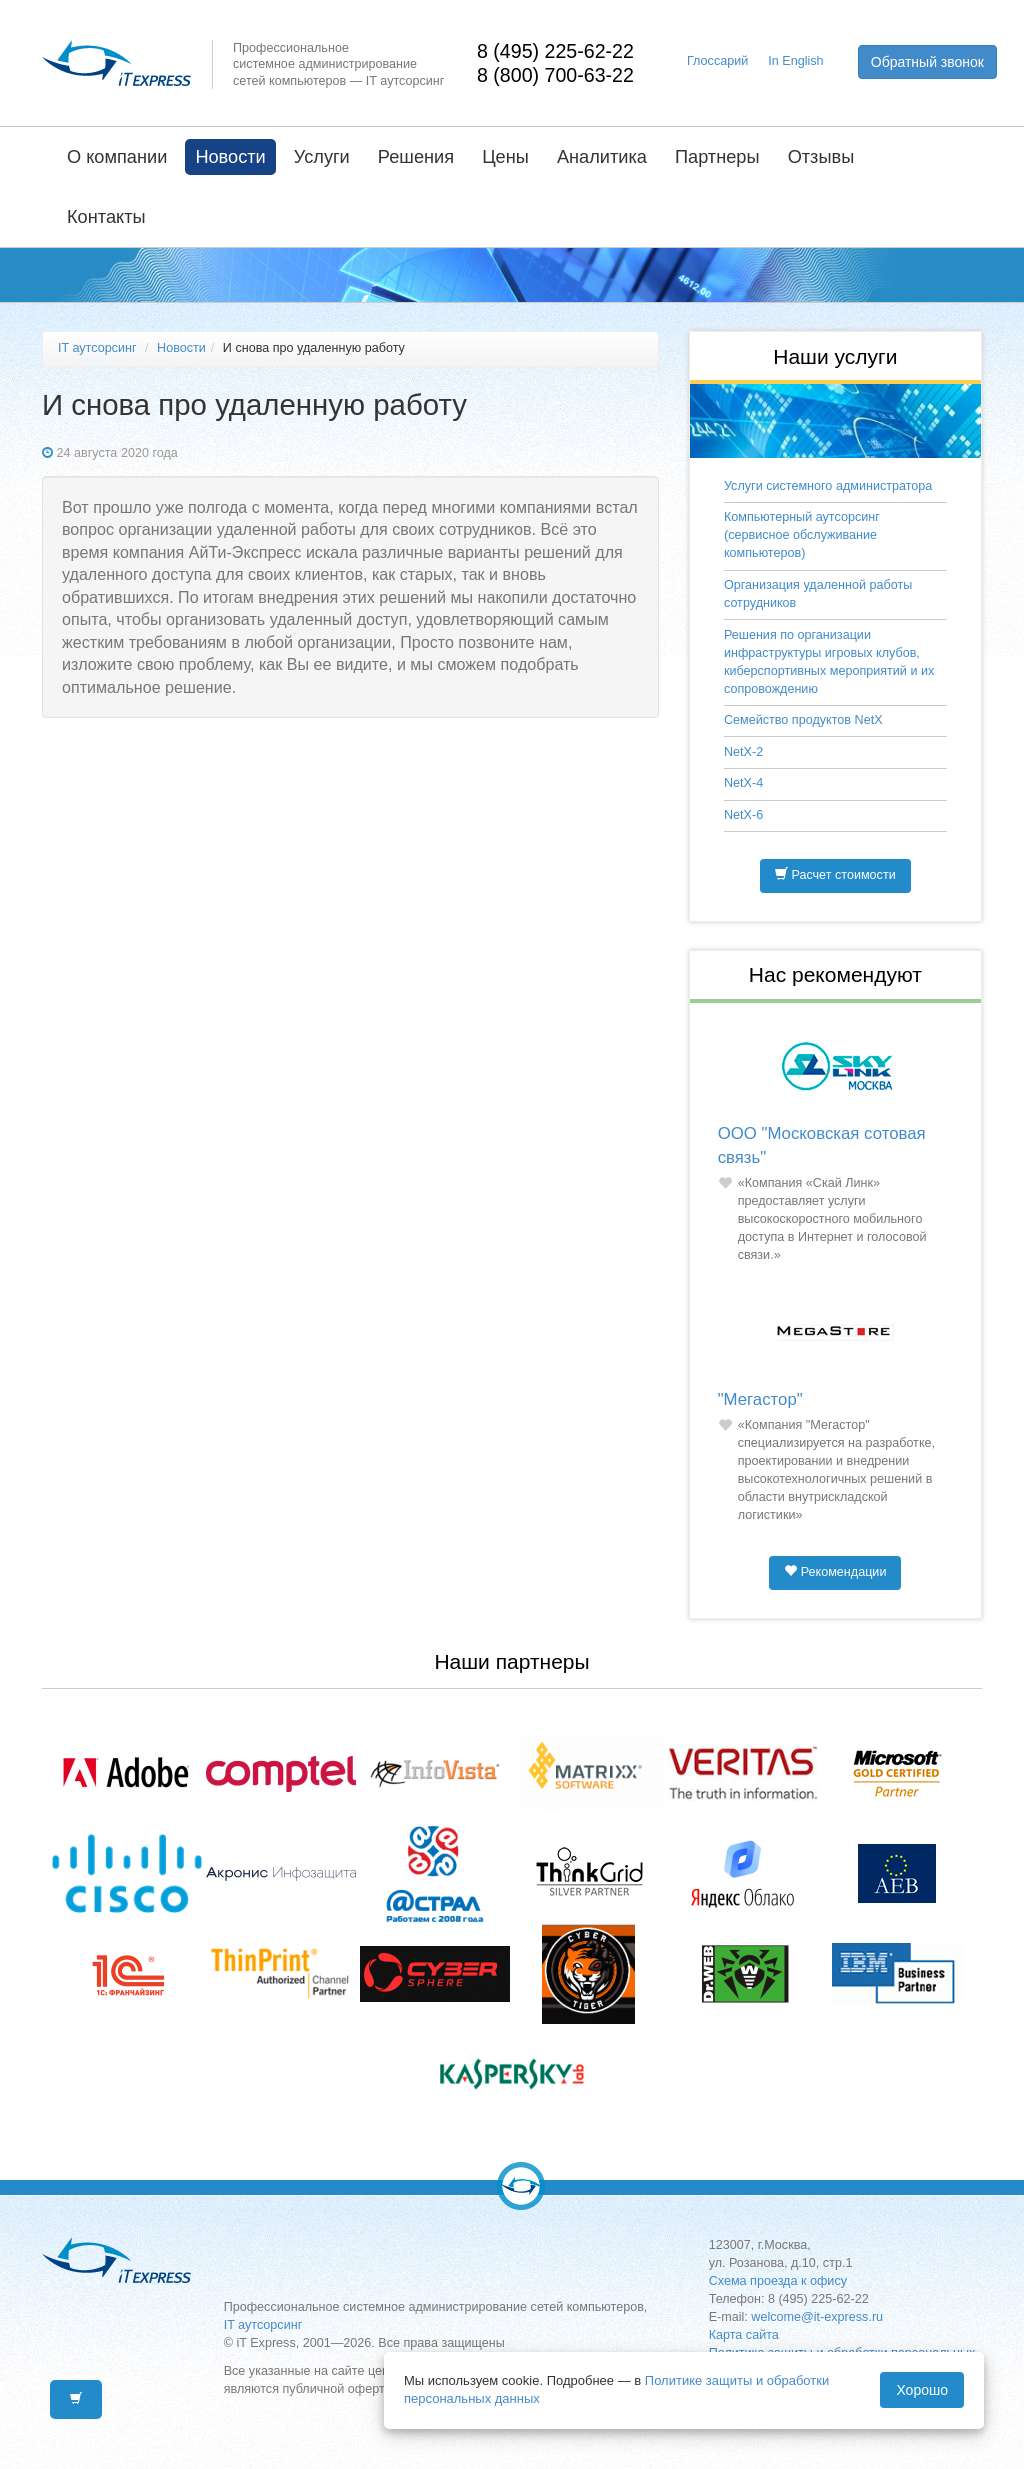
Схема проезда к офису (778, 2281)
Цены (505, 157)
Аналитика (602, 157)
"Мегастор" (760, 1399)
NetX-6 (743, 815)
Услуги (322, 157)
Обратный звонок (927, 62)
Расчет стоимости (835, 875)
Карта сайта (744, 2335)
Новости (230, 157)
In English (795, 61)
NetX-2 (743, 752)
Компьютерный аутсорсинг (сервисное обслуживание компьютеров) (802, 535)
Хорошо (922, 2390)
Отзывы (821, 157)
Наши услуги (835, 356)
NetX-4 (743, 783)
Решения (416, 157)
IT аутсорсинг (97, 348)
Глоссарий (717, 61)
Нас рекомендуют (835, 974)
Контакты (106, 217)
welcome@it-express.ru (817, 2317)
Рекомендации (835, 1572)
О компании (117, 157)
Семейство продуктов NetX (803, 720)
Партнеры (717, 157)
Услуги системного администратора (828, 486)
